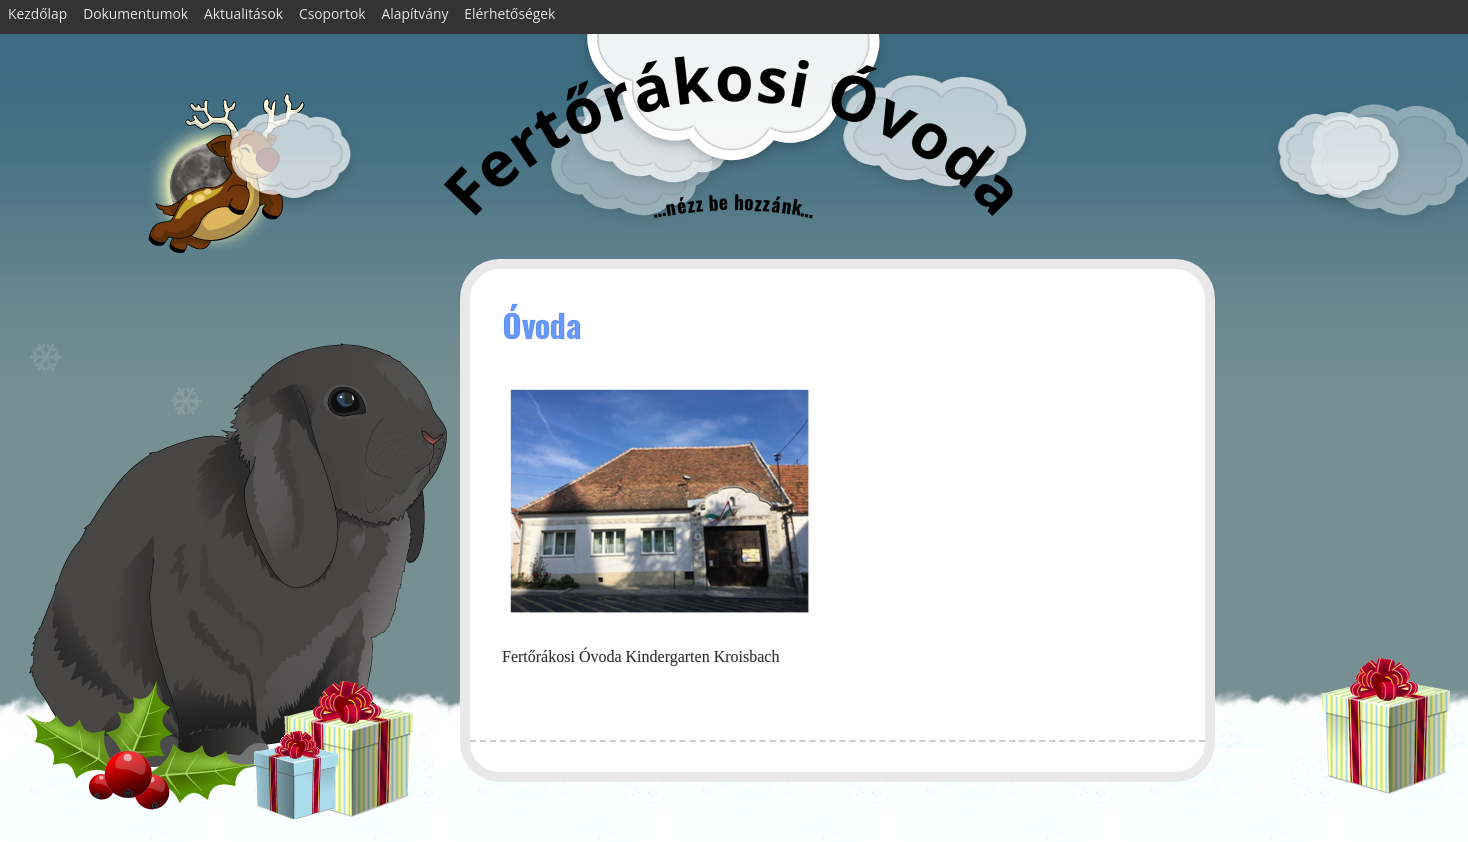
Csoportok (332, 13)
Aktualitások (243, 13)
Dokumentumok (135, 13)
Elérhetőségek (509, 13)
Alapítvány (415, 13)
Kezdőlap (37, 13)
